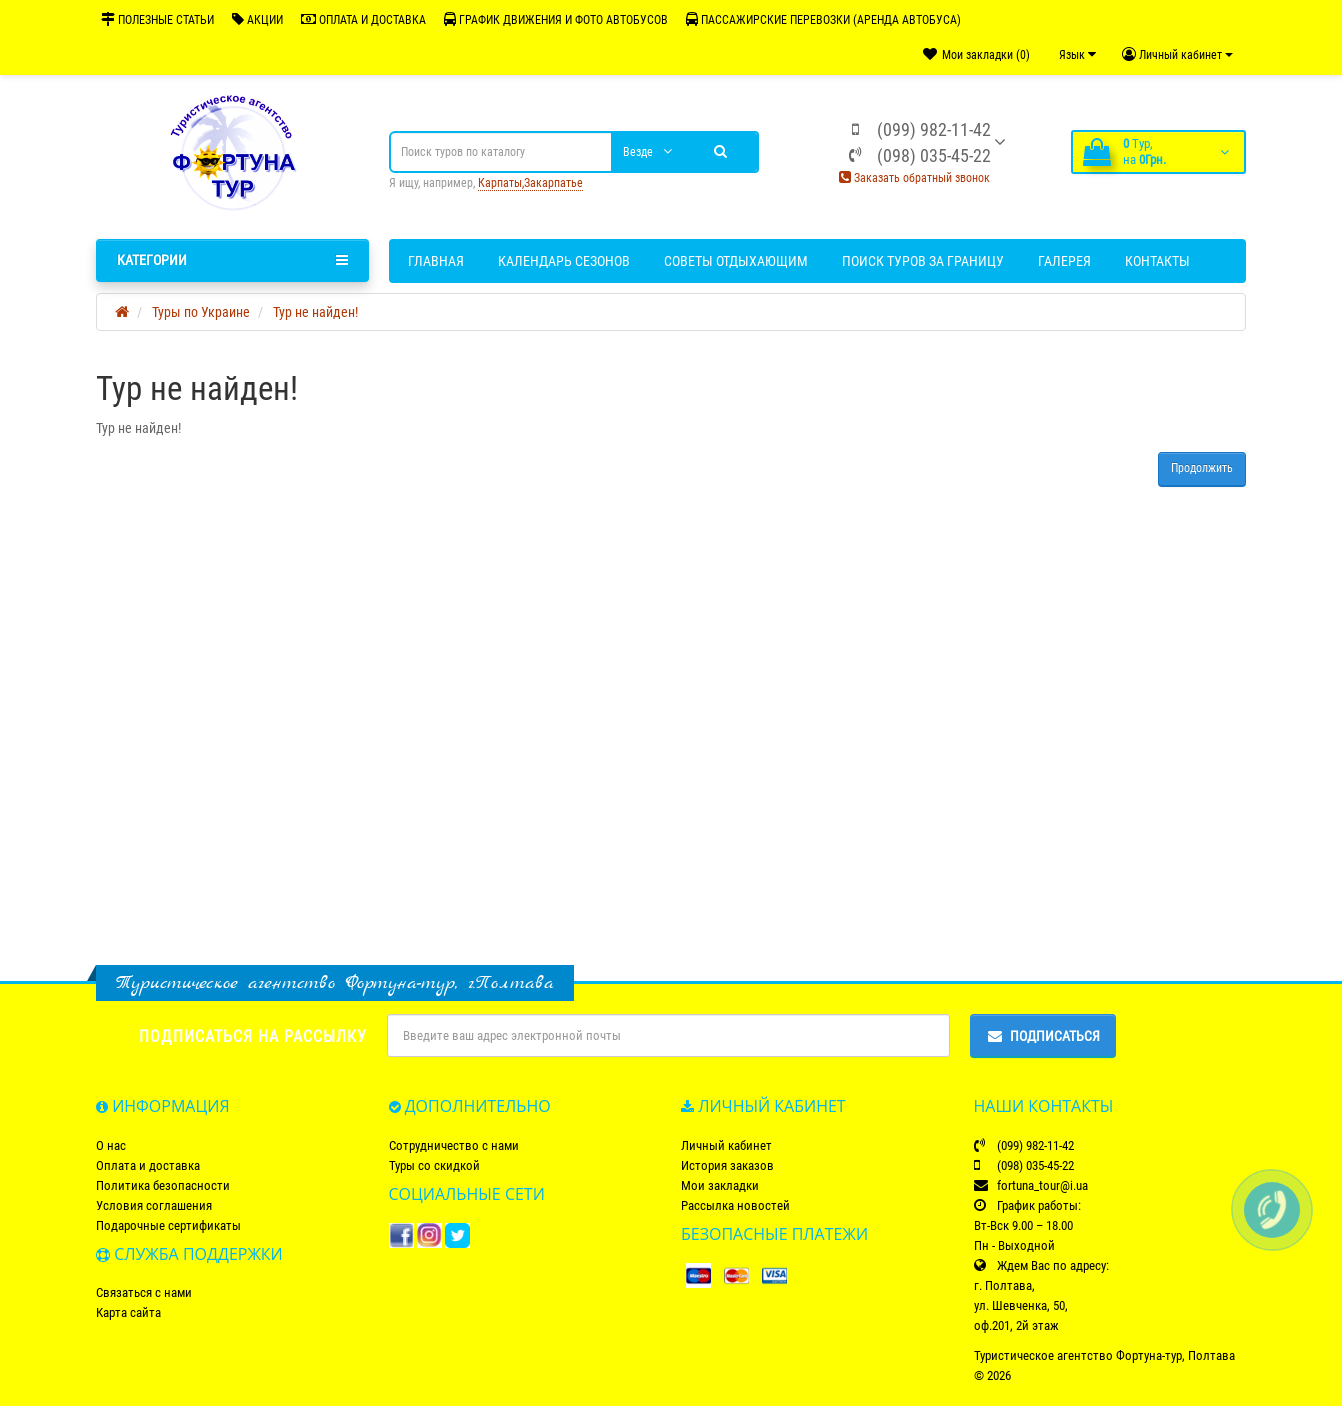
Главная (436, 261)
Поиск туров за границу (923, 261)
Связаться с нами (144, 1292)
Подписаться (1043, 1036)
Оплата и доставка (148, 1165)
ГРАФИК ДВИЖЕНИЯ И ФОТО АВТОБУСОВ (556, 19)
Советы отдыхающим (736, 261)
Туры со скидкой (434, 1165)
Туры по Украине (201, 312)
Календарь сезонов (564, 261)
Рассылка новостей (735, 1205)
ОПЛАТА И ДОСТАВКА (363, 19)
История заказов (727, 1165)
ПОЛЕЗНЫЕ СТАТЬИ (157, 19)
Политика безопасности (163, 1185)
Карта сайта (128, 1312)
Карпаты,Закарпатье (530, 183)
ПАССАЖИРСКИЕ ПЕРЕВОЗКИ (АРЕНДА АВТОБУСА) (823, 19)
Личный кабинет (726, 1145)
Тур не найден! (315, 312)
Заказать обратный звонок (914, 178)
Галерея (1064, 261)
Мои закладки (720, 1185)
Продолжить (1202, 468)
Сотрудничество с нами (454, 1145)
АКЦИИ (257, 19)
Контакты (1157, 261)
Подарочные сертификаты (168, 1225)
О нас (111, 1145)
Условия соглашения (154, 1205)
